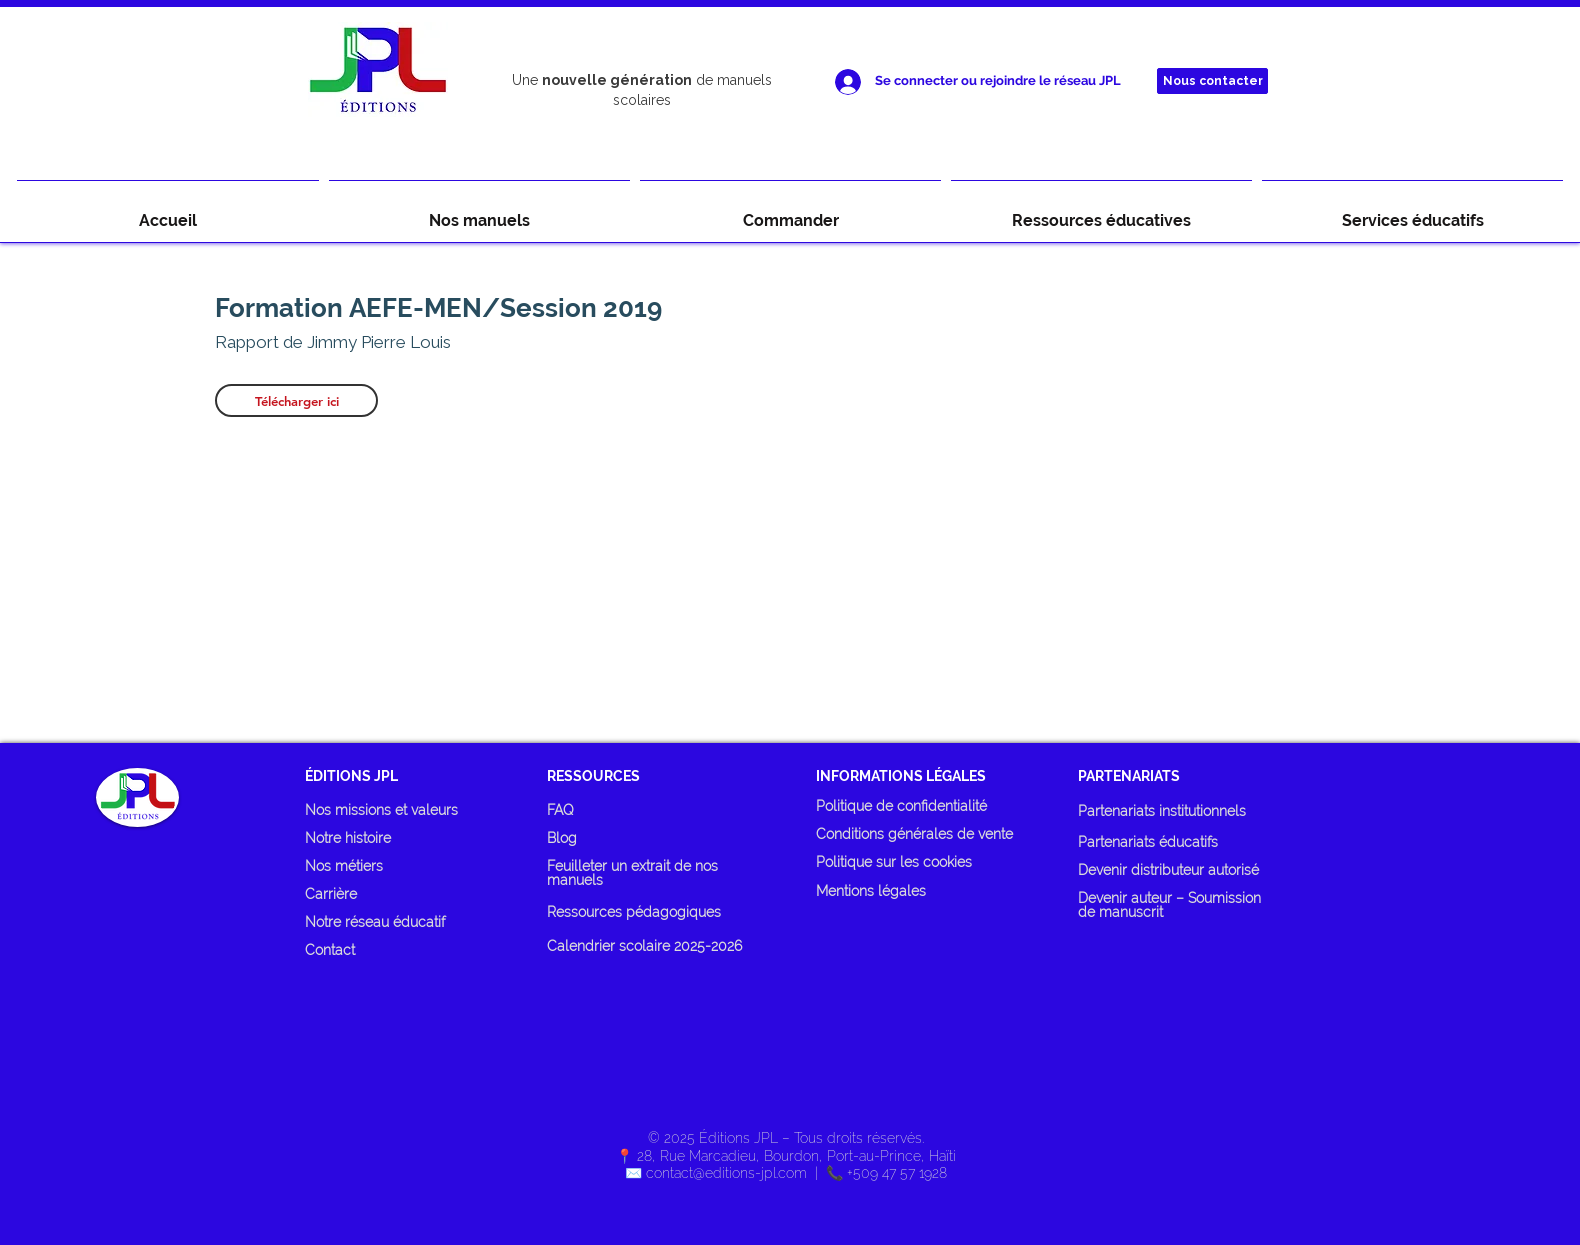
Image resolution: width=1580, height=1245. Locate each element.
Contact (330, 950)
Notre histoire (348, 838)
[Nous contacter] (1212, 81)
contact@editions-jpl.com (726, 1173)
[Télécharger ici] (296, 400)
